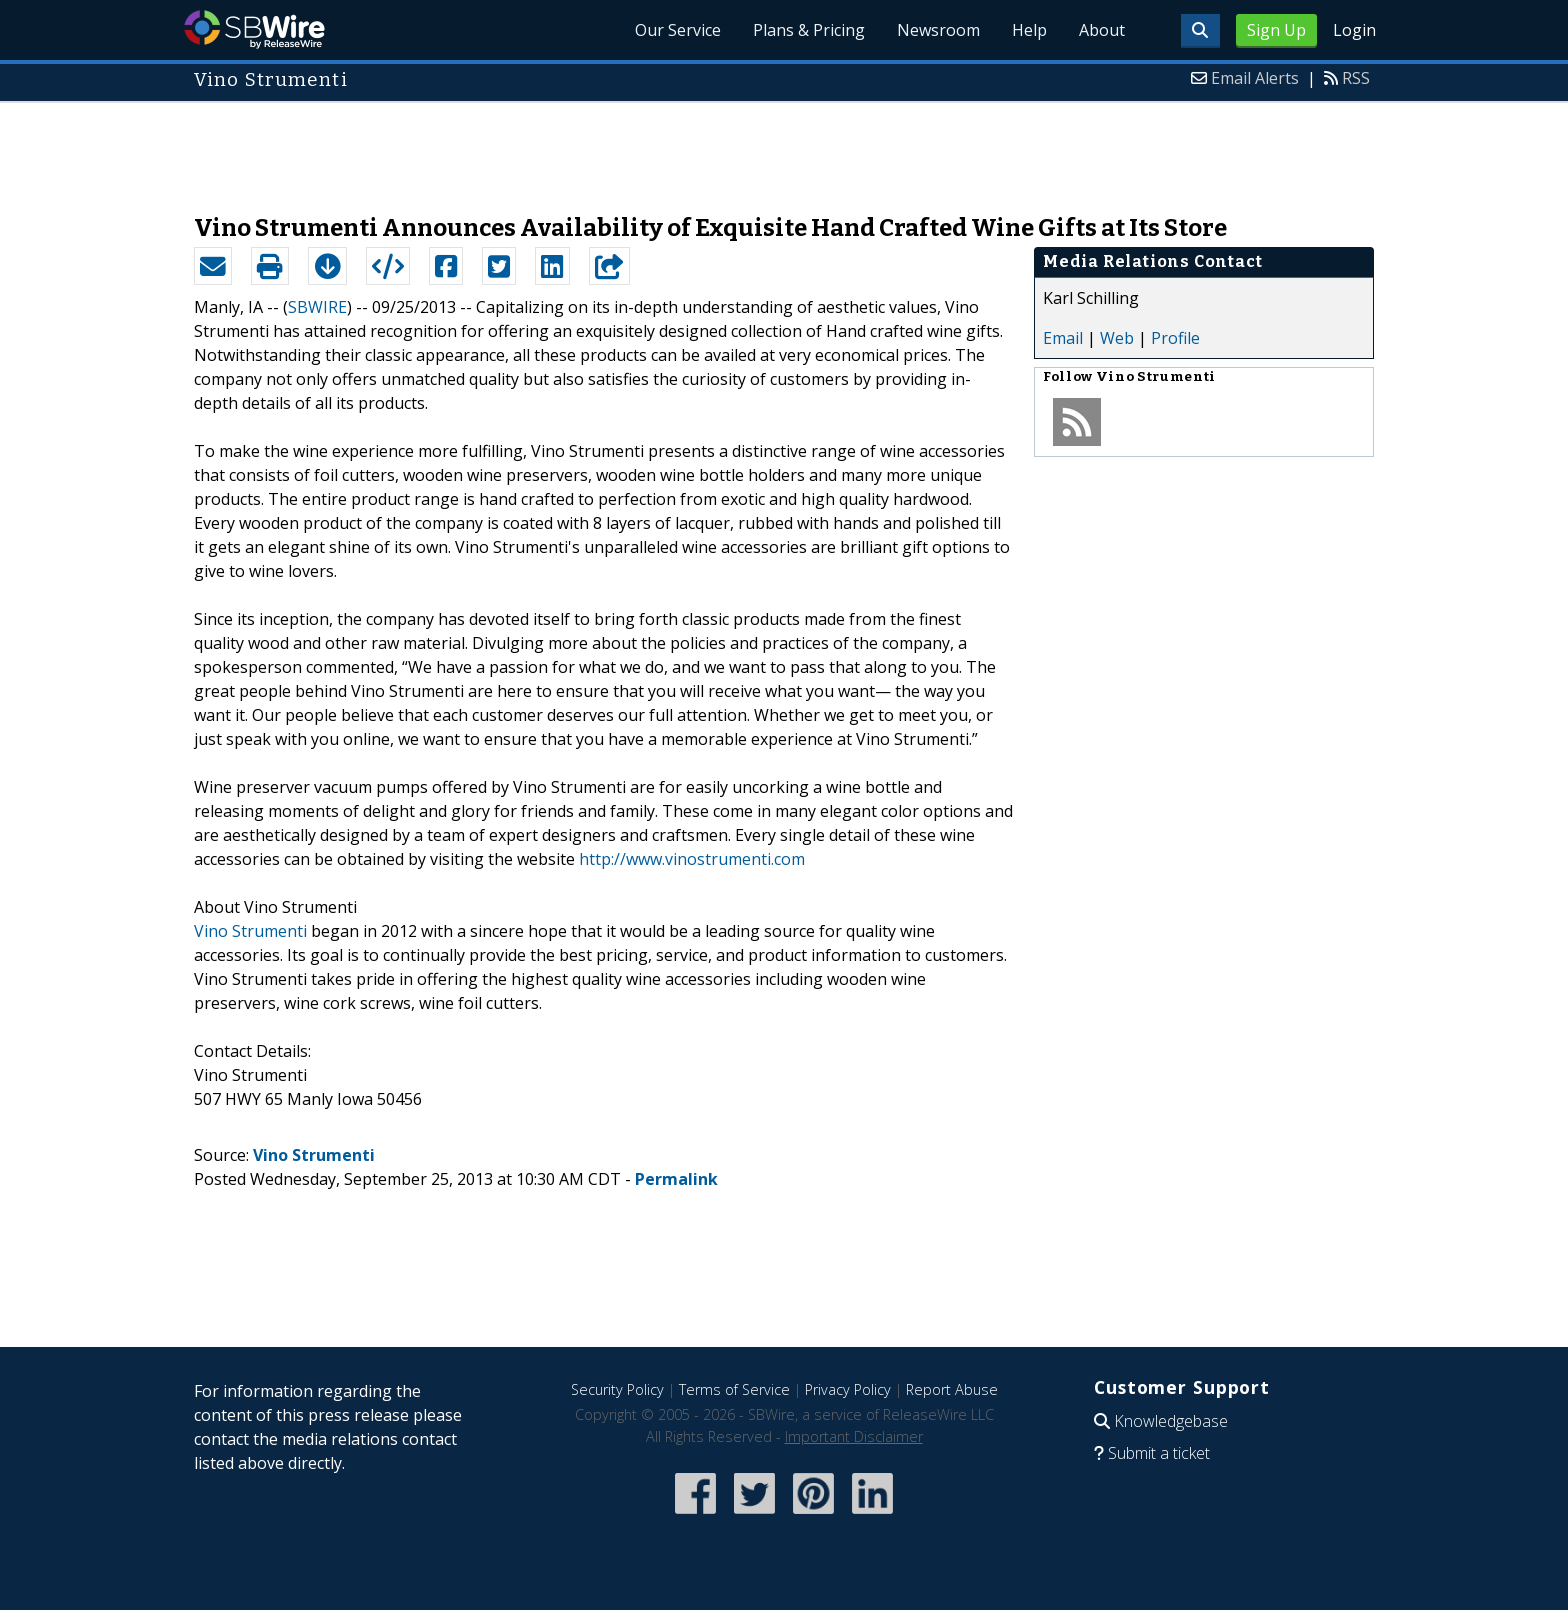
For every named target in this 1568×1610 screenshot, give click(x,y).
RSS (1356, 78)
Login (1354, 30)
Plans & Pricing (809, 30)
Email (1063, 338)
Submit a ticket (1159, 1453)
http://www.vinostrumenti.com (692, 859)
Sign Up (1276, 30)
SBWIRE (317, 307)
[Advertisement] (784, 148)
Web (1117, 338)
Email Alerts (1255, 78)
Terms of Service (734, 1389)
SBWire (254, 29)
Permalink (676, 1179)
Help (1029, 30)
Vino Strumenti (250, 931)
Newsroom (938, 30)
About (1102, 30)
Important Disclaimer (854, 1436)
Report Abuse (952, 1389)
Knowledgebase (1171, 1421)
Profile (1175, 338)
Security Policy (617, 1389)
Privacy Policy (848, 1389)
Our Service (678, 30)
